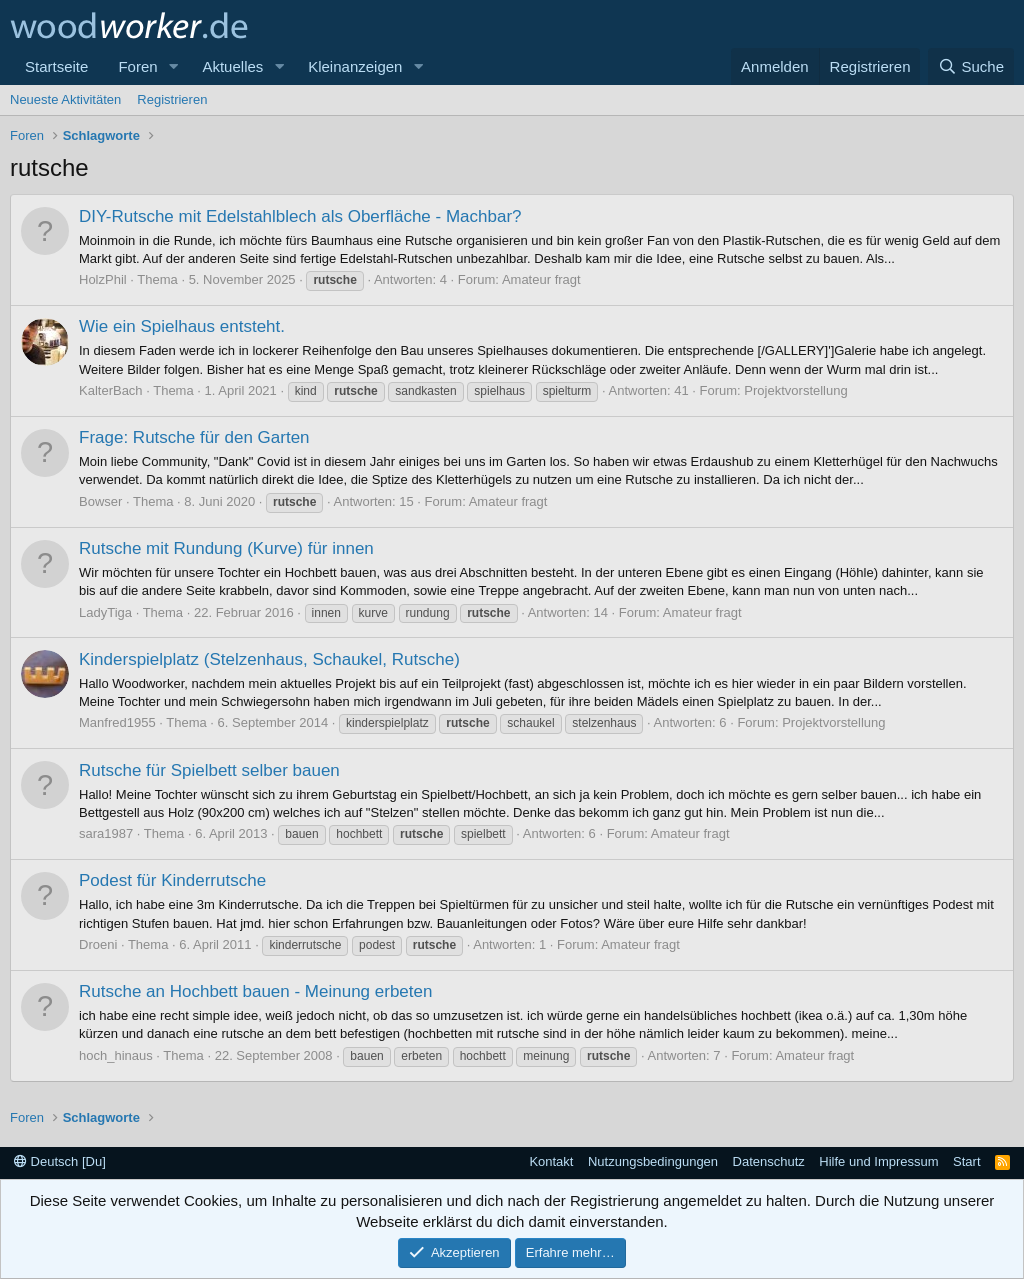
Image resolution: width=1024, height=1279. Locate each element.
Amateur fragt (541, 279)
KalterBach (111, 390)
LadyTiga (105, 612)
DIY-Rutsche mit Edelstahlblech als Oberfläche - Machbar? (300, 216)
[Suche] (971, 66)
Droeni (98, 944)
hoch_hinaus (116, 1055)
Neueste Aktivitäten (65, 99)
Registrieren (172, 99)
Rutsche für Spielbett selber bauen (209, 770)
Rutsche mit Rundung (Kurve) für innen (226, 548)
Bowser (100, 501)
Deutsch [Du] (60, 1161)
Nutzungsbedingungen (653, 1161)
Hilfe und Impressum (878, 1161)
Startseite (56, 66)
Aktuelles (232, 66)
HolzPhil (103, 279)
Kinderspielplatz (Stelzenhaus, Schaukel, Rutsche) (269, 659)
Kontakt (551, 1161)
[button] (173, 66)
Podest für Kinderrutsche (172, 880)
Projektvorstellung (795, 390)
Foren (137, 66)
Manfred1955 (117, 722)
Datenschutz (769, 1161)
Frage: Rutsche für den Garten (194, 437)
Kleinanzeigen (355, 66)
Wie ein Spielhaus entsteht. (182, 326)
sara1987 (106, 833)
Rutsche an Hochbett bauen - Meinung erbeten (255, 991)
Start (966, 1161)
